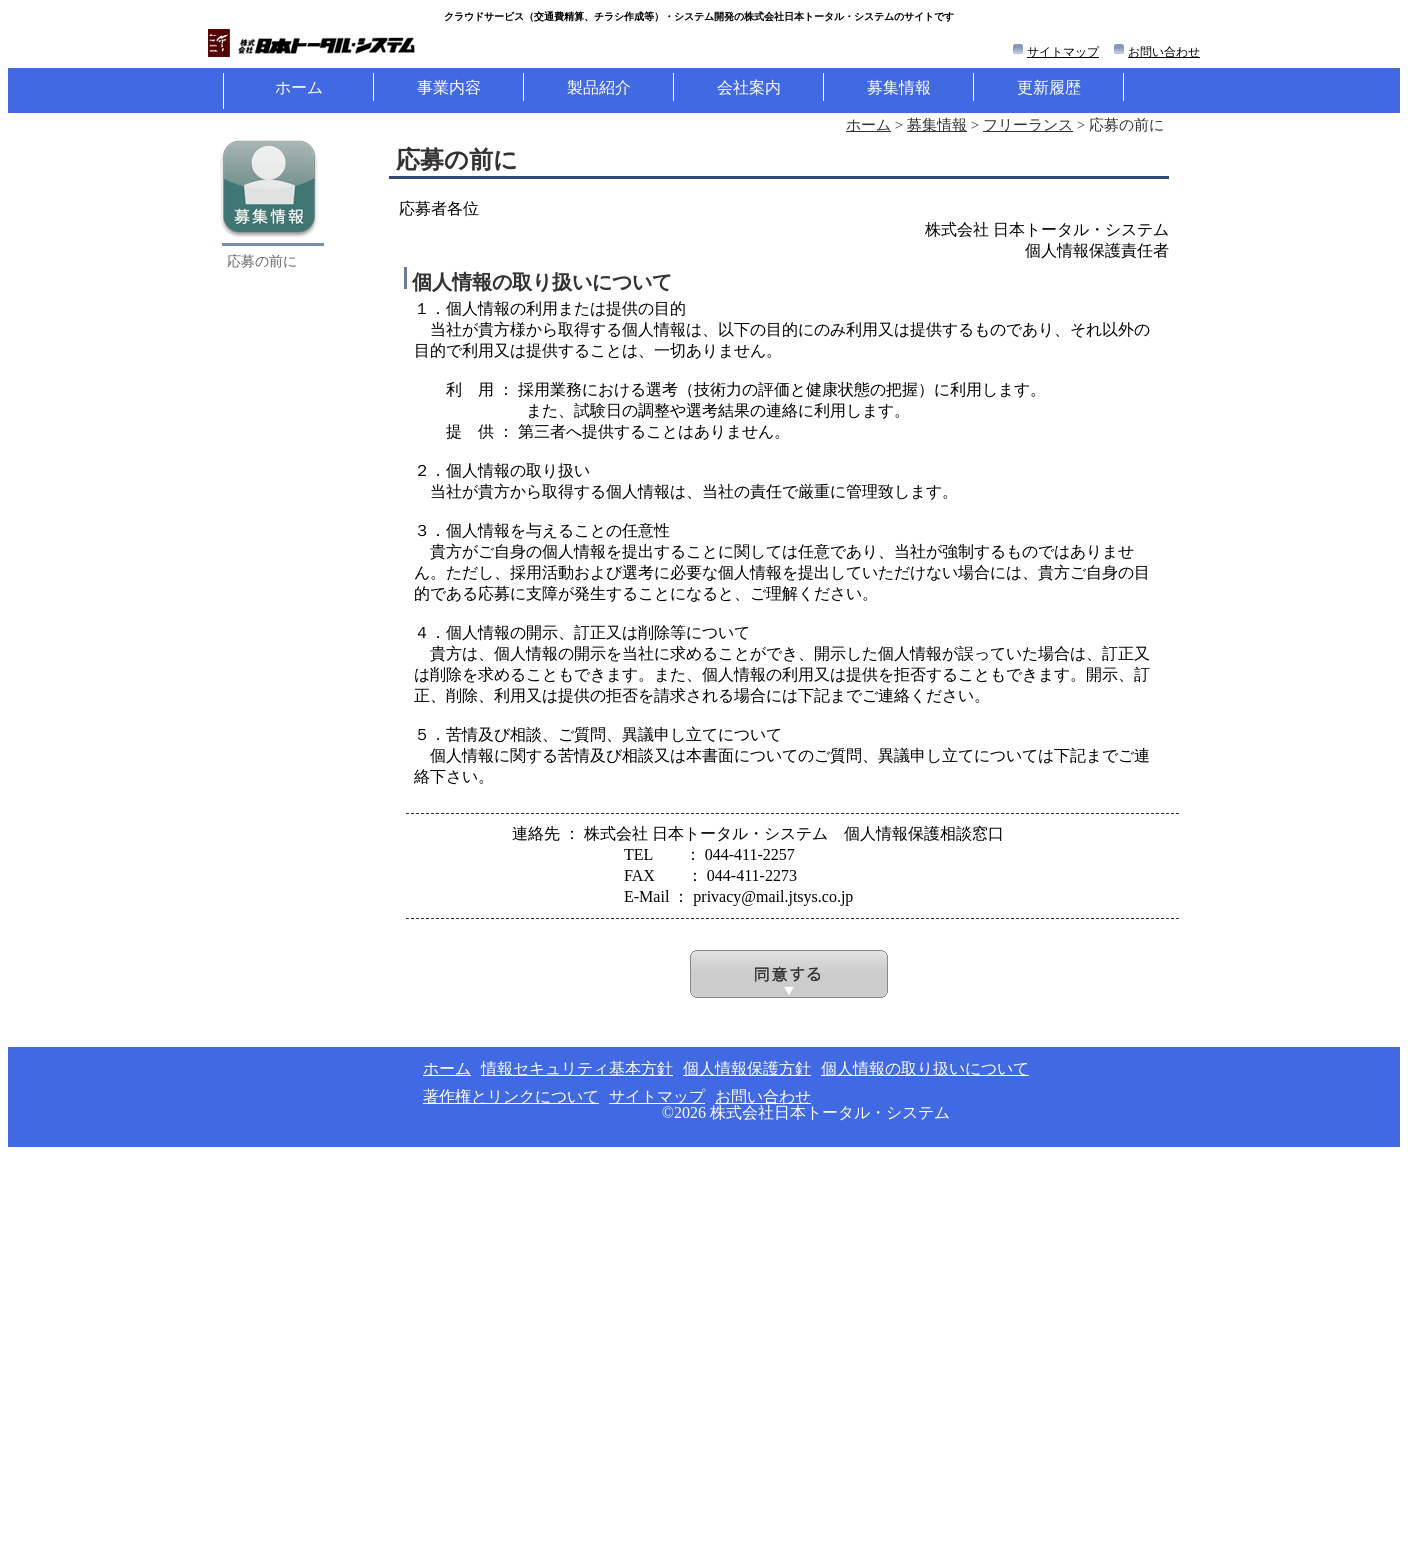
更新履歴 (1049, 87)
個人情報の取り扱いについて (925, 1068)
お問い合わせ (1164, 52)
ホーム (299, 87)
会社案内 (749, 87)
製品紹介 (599, 87)
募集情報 (899, 87)
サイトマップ (1063, 52)
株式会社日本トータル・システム (830, 1112)
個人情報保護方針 (747, 1068)
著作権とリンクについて (511, 1096)
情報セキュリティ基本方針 (577, 1068)
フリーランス (1028, 125)
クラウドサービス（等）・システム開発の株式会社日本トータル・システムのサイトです (699, 16)
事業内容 (449, 87)
